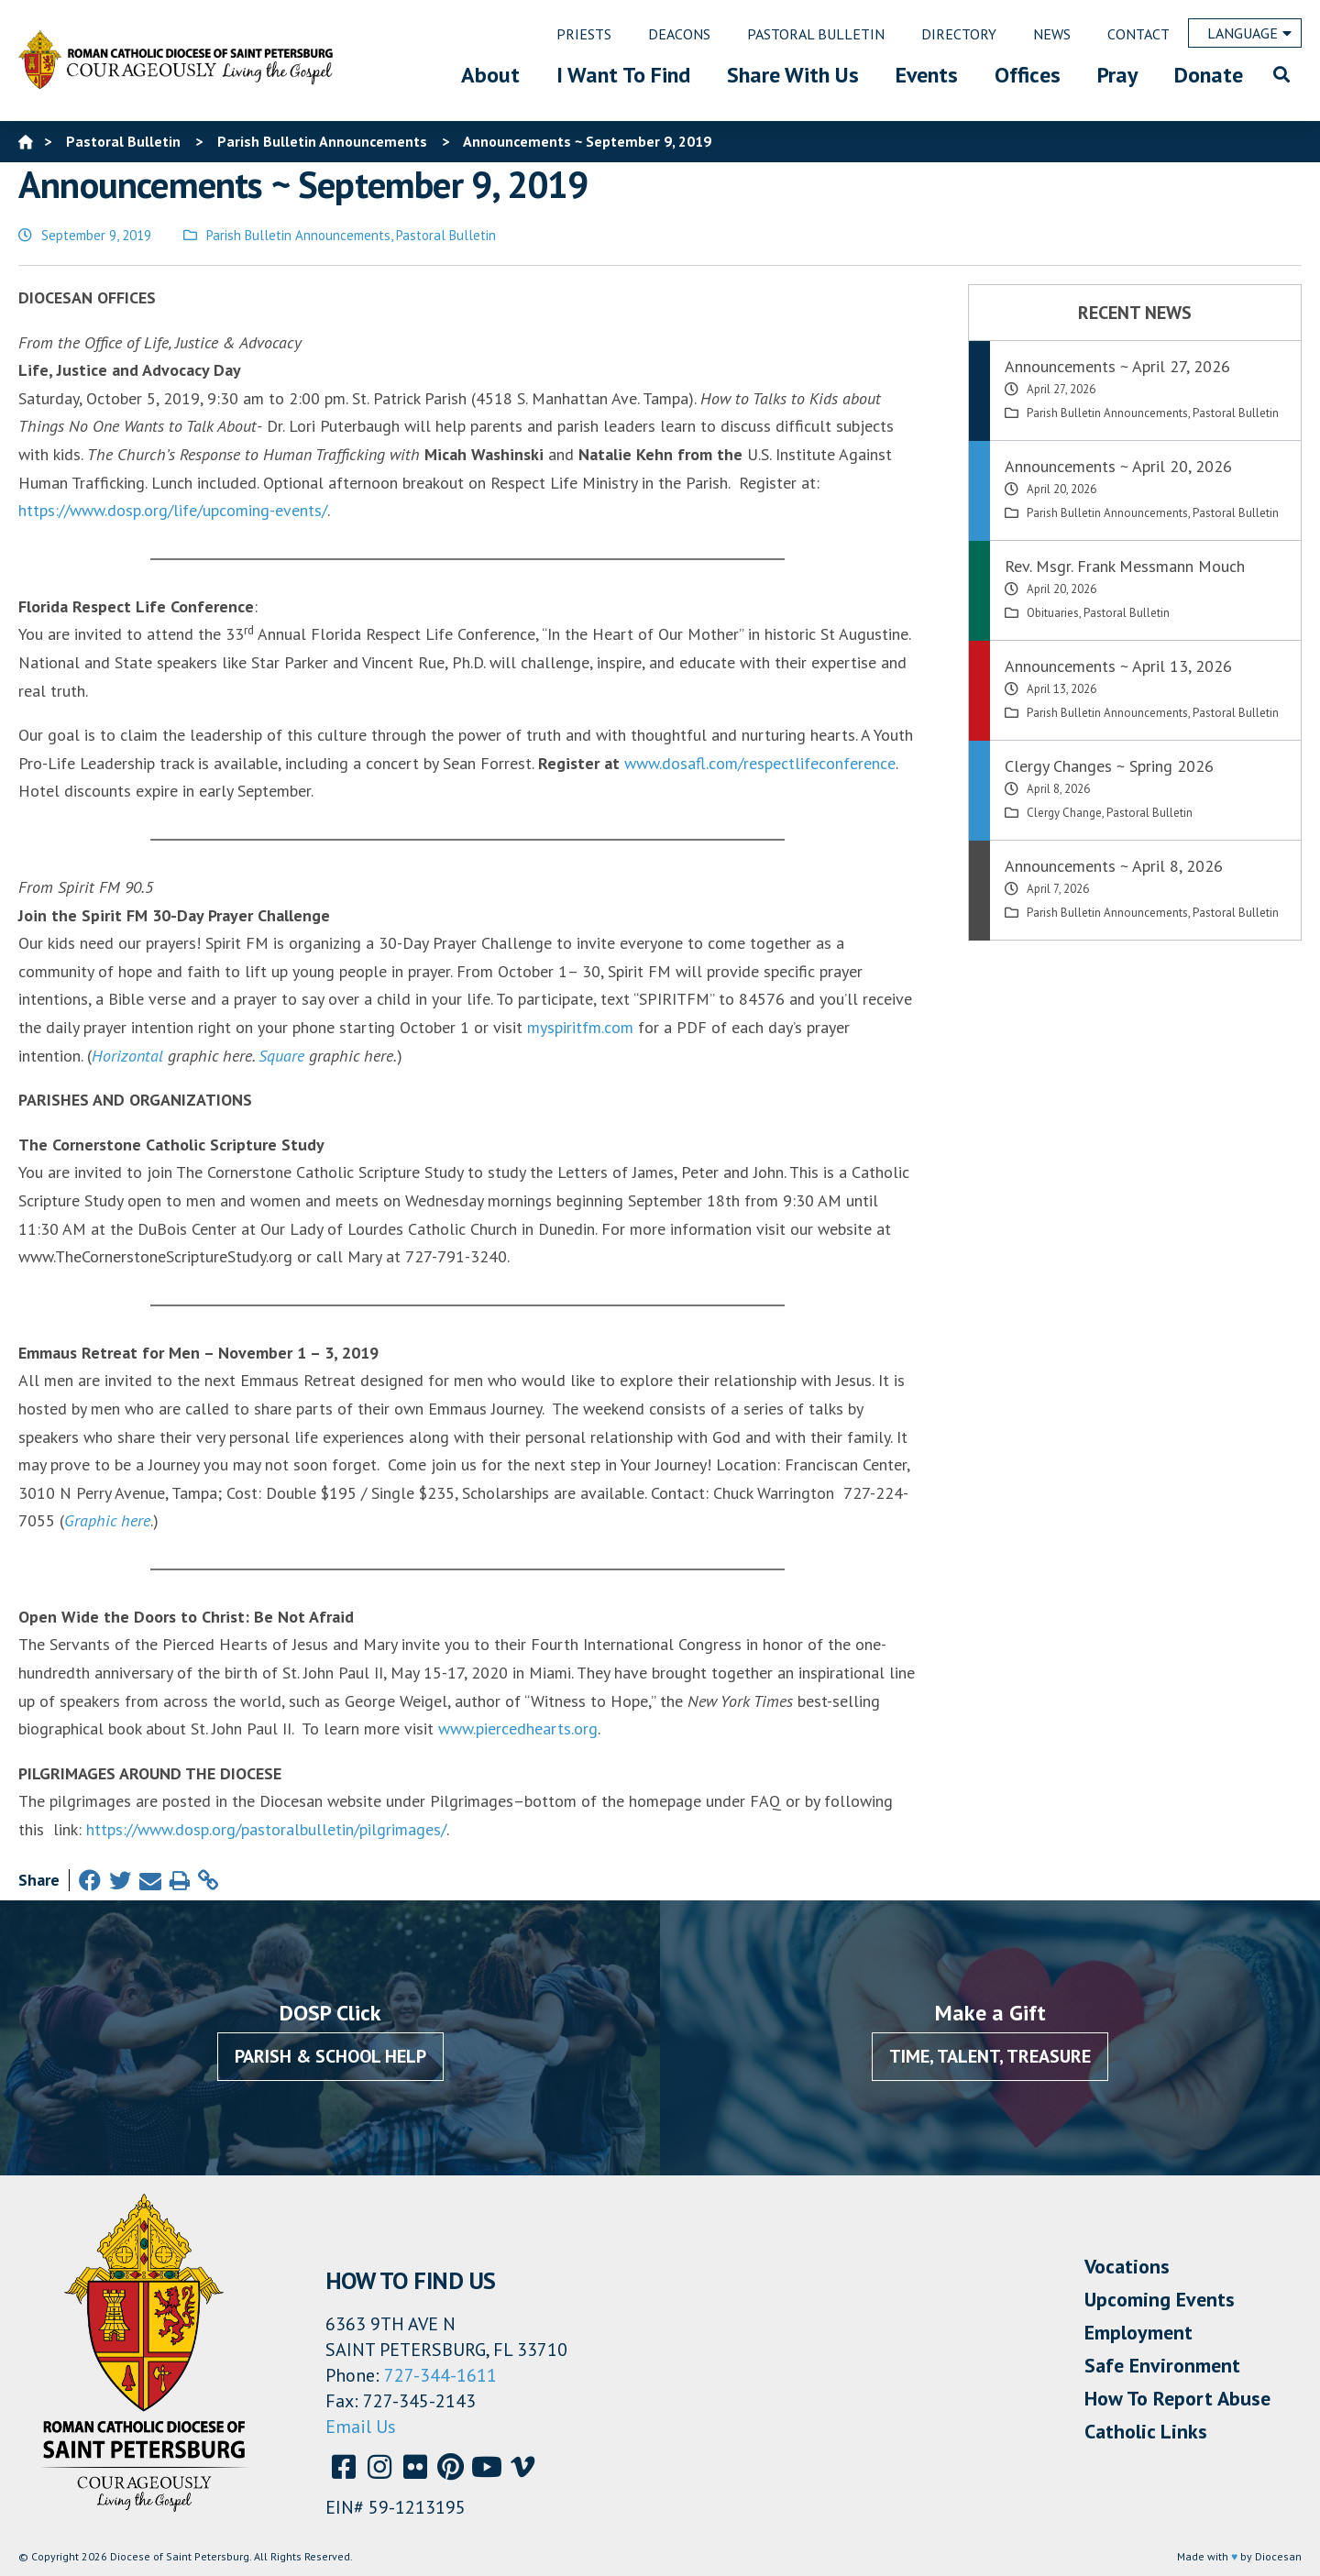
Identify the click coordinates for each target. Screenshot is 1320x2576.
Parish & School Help (330, 2056)
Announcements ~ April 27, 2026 (1117, 366)
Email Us (360, 2426)
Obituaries (1053, 613)
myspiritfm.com (580, 1027)
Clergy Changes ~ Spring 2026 (1109, 765)
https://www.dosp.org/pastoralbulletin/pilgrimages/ (266, 1829)
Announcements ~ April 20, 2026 (1118, 466)
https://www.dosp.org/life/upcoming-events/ (172, 510)
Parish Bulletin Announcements (298, 235)
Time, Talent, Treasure (990, 2056)
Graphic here (107, 1520)
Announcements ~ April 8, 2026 (1114, 865)
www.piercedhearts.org (518, 1728)
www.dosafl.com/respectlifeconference (760, 763)
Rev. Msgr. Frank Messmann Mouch (1125, 566)
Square (281, 1055)
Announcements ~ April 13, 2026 (1118, 666)
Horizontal (127, 1055)
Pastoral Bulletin (446, 235)
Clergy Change (1064, 812)
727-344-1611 (440, 2375)
